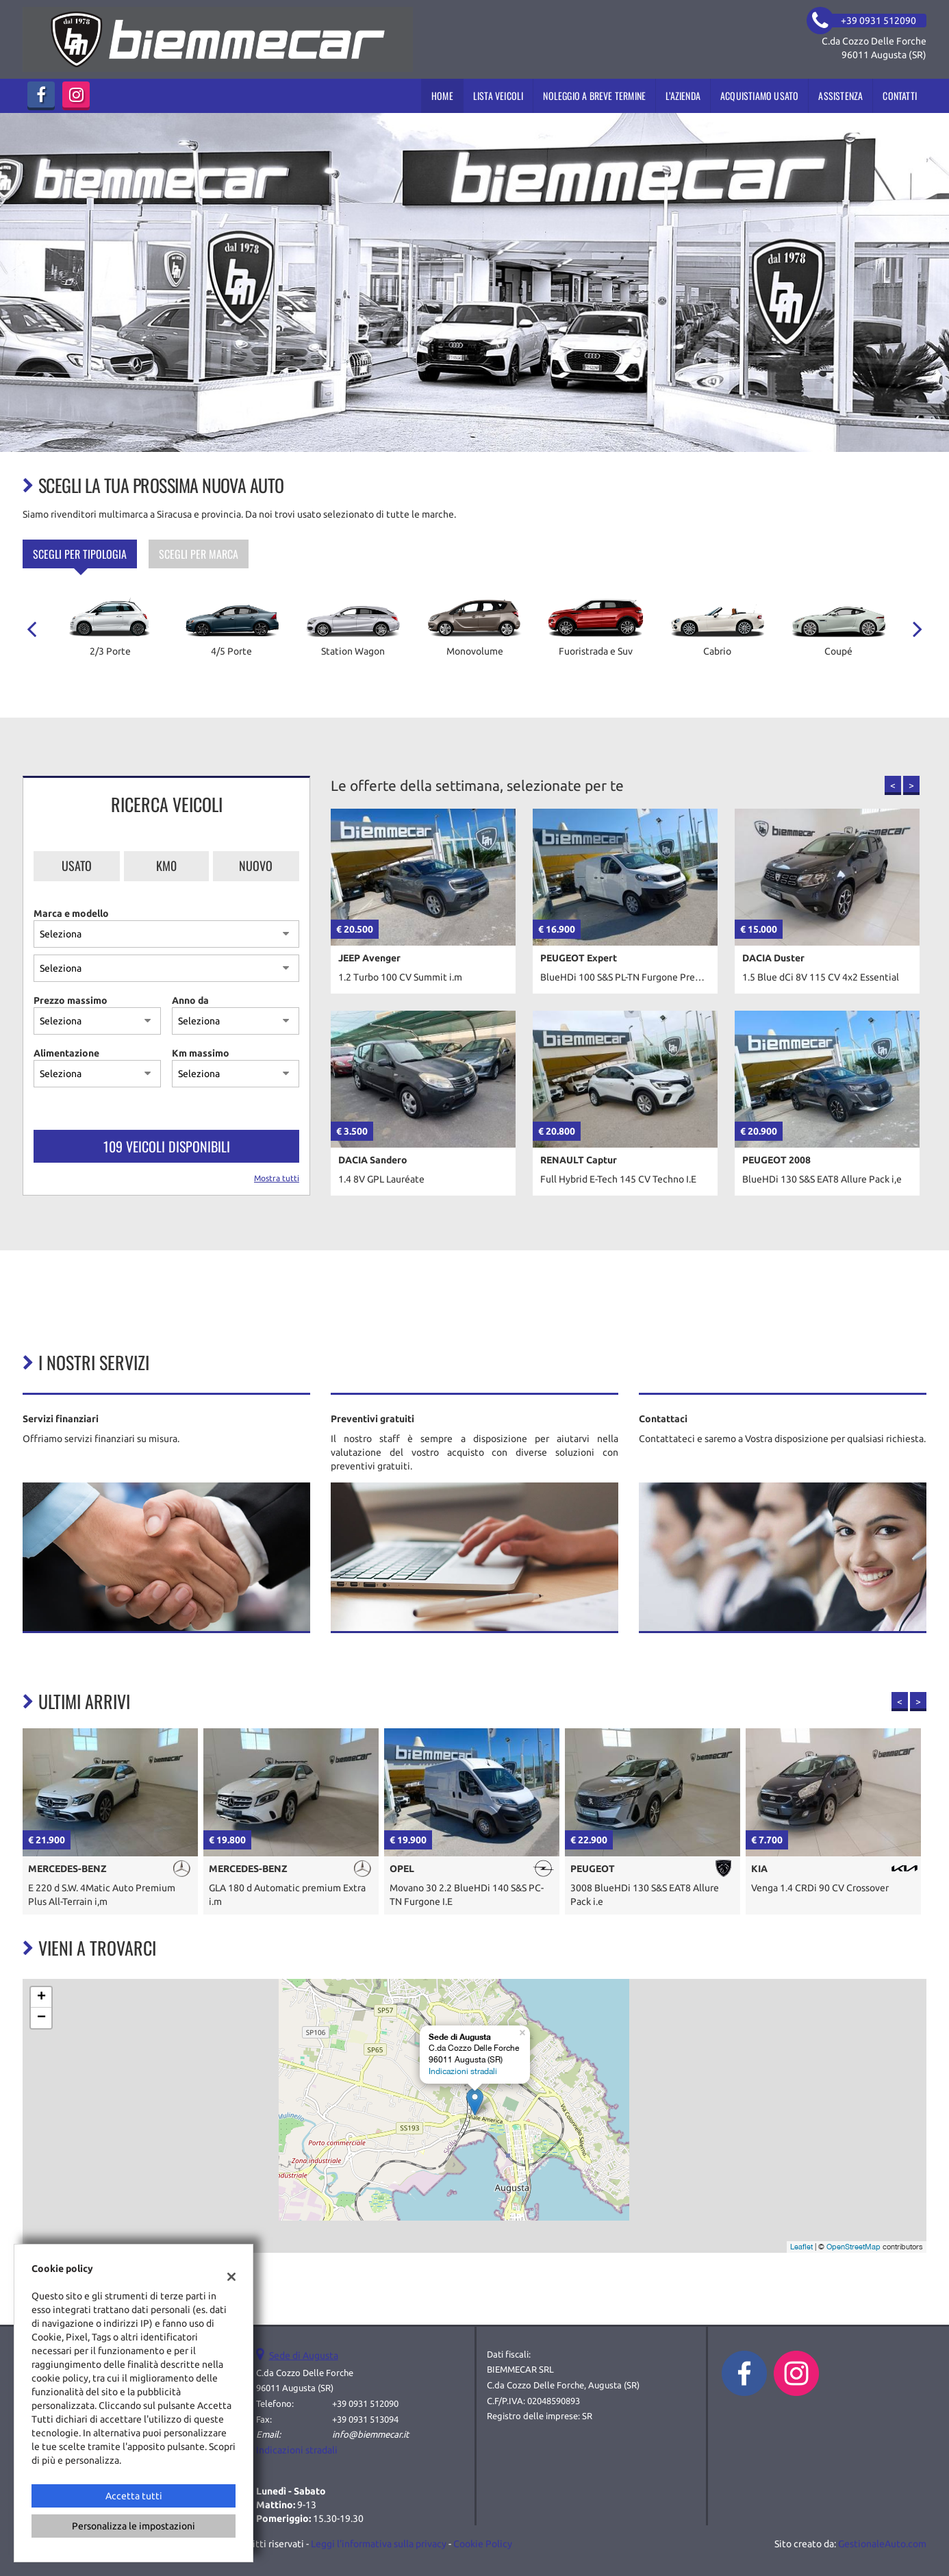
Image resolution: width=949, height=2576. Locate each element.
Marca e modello (71, 913)
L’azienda (683, 95)
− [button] (41, 2018)
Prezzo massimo (70, 1000)
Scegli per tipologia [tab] (80, 554)
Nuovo (256, 865)
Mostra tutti (276, 1178)
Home (442, 95)
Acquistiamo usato (759, 95)
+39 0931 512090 (365, 2404)
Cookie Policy (482, 2543)
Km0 (166, 865)
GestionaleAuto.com (882, 2543)
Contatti (900, 95)
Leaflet (801, 2247)
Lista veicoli (498, 95)
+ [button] (41, 1997)
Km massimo (200, 1053)
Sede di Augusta (303, 2355)
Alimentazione (66, 1053)
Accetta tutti (133, 2495)
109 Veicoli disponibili (166, 1146)
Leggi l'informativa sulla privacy (378, 2543)
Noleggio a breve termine (594, 95)
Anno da (190, 1000)
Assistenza (840, 95)
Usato (77, 865)
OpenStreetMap (853, 2247)
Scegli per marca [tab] (198, 554)
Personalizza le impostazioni (133, 2526)
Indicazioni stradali (463, 2071)
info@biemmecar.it (370, 2434)
